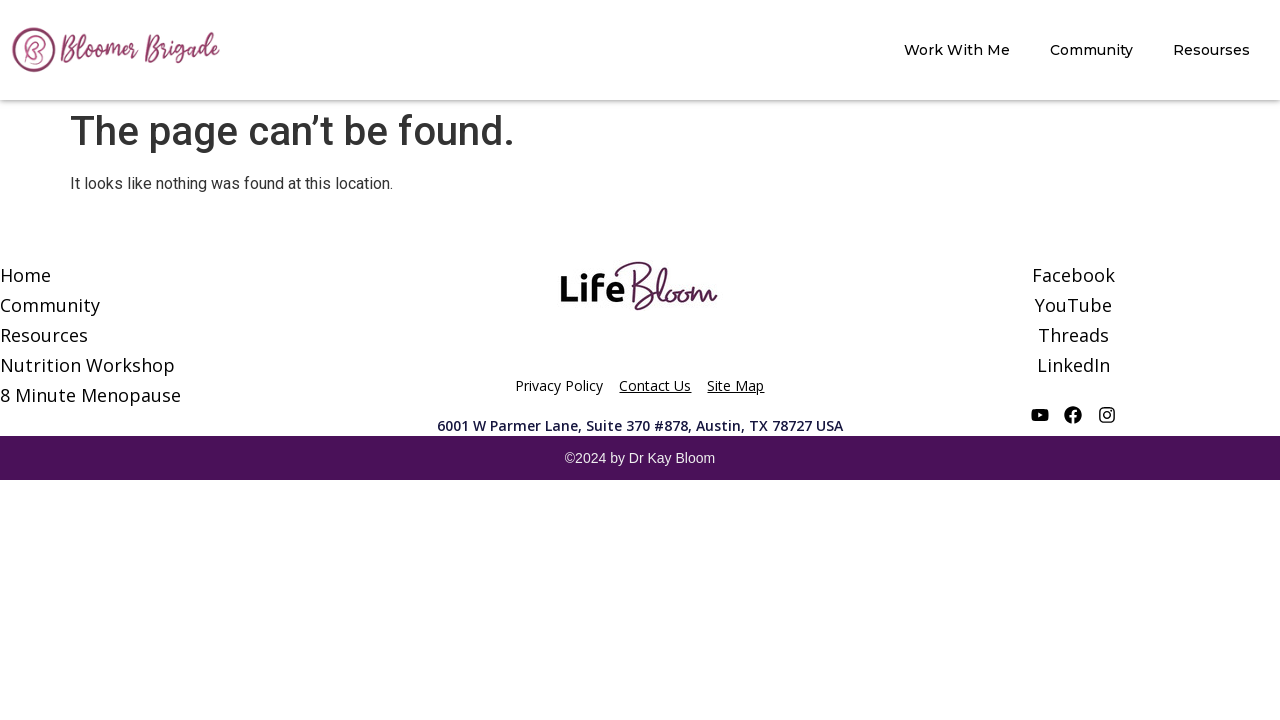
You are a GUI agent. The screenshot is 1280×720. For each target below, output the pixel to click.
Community (1091, 50)
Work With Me (957, 50)
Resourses (1211, 50)
